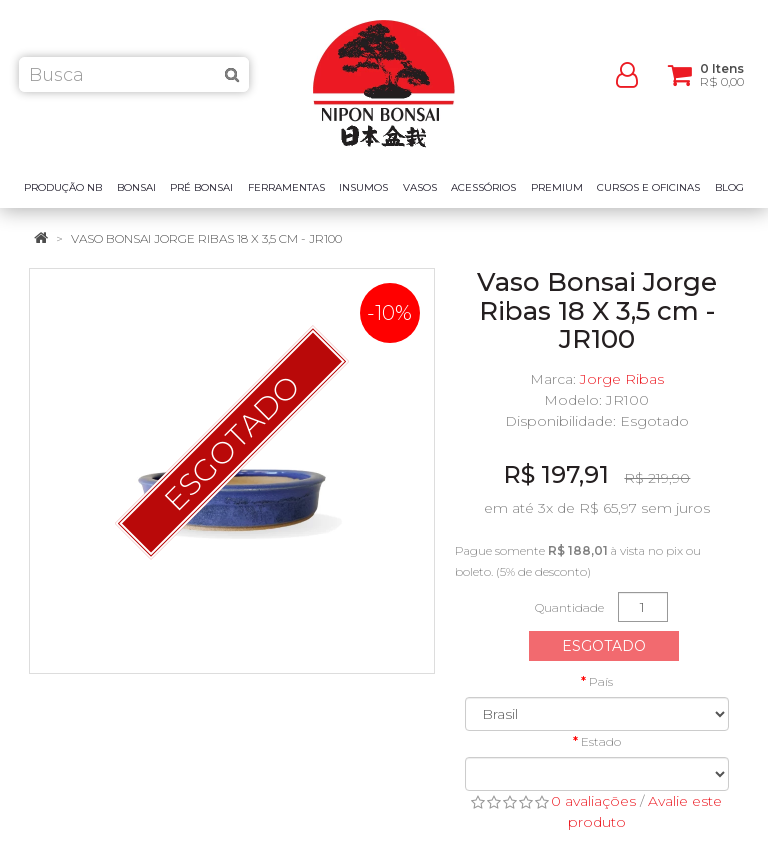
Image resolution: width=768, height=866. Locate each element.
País (601, 681)
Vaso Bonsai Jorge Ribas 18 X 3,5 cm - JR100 (206, 238)
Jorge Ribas (622, 379)
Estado (601, 741)
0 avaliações (593, 801)
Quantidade (569, 607)
